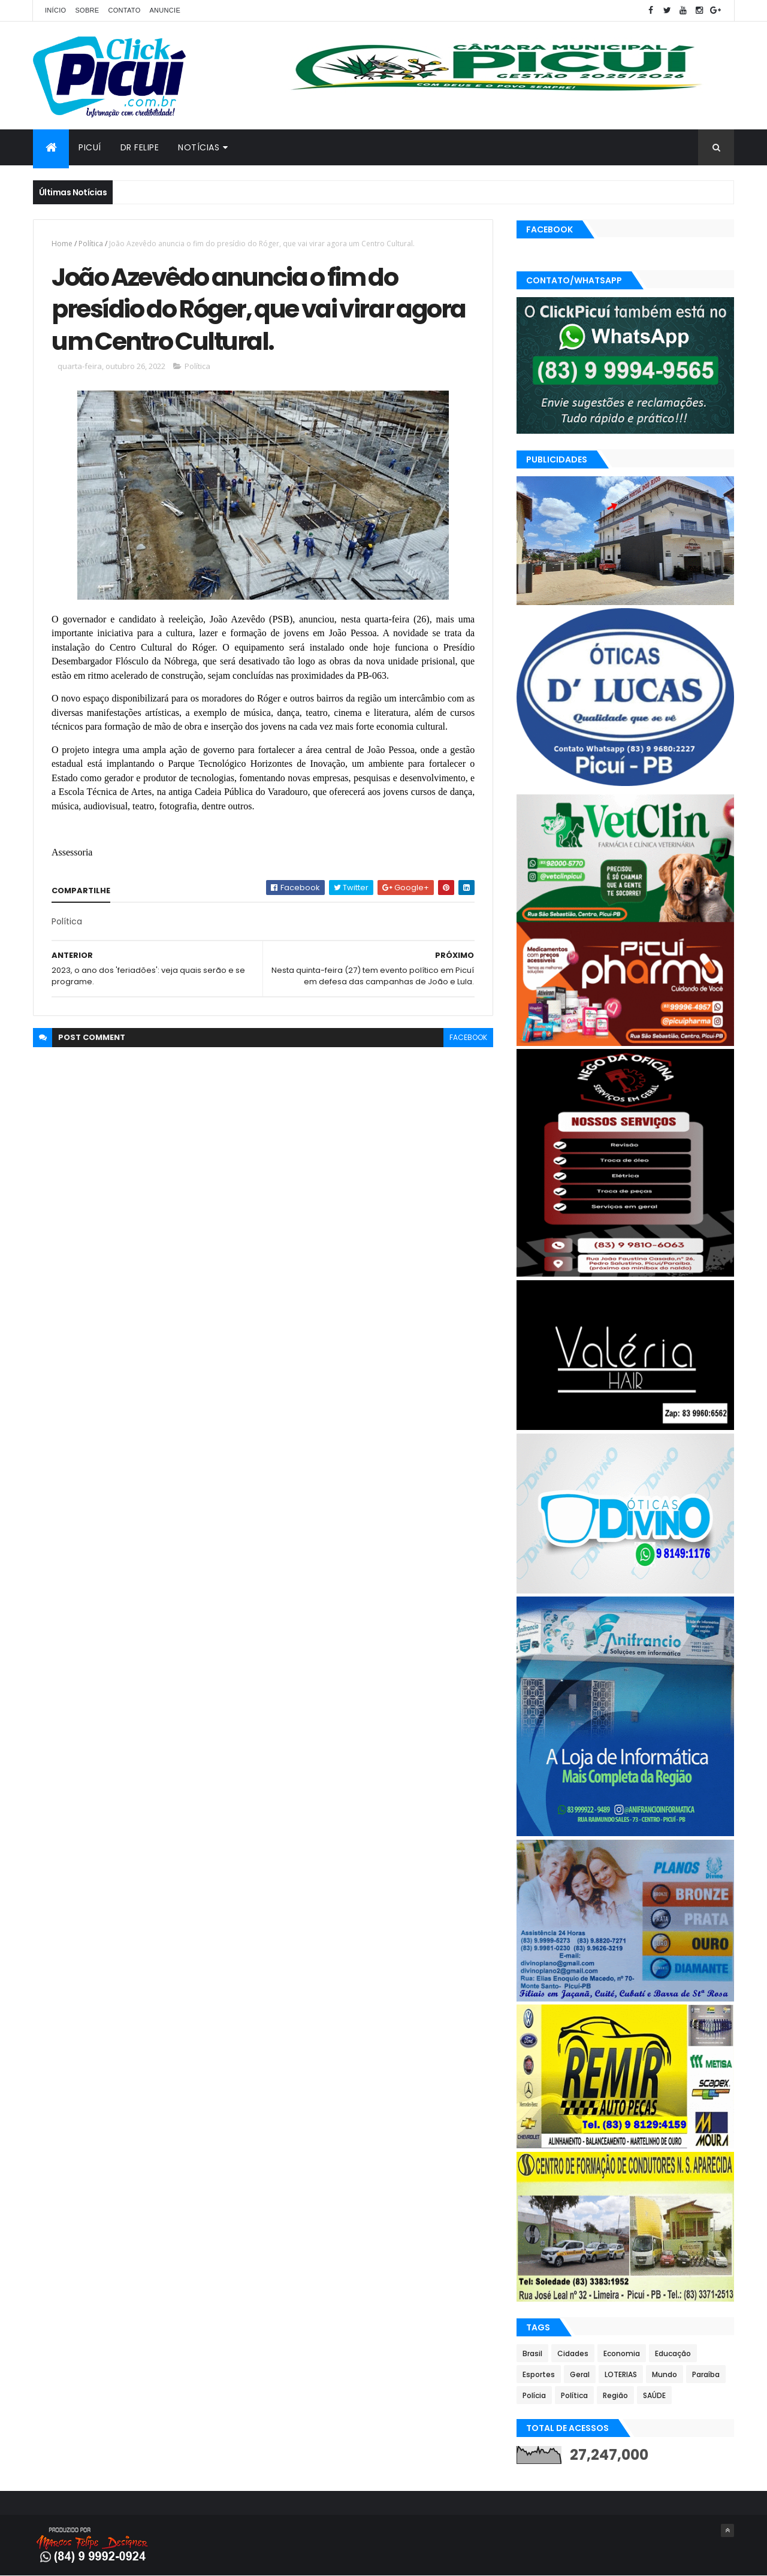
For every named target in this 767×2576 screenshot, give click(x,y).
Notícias (198, 147)
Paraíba (706, 2374)
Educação (673, 2353)
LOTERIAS (621, 2374)
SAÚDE (654, 2395)
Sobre (87, 10)
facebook (468, 1037)
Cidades (572, 2353)
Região (615, 2395)
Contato (124, 10)
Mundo (664, 2374)
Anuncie (164, 10)
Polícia (534, 2395)
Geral (580, 2374)
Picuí (89, 147)
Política (90, 243)
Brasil (532, 2353)
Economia (621, 2353)
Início (55, 10)
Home (62, 243)
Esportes (539, 2374)
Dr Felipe (139, 147)
